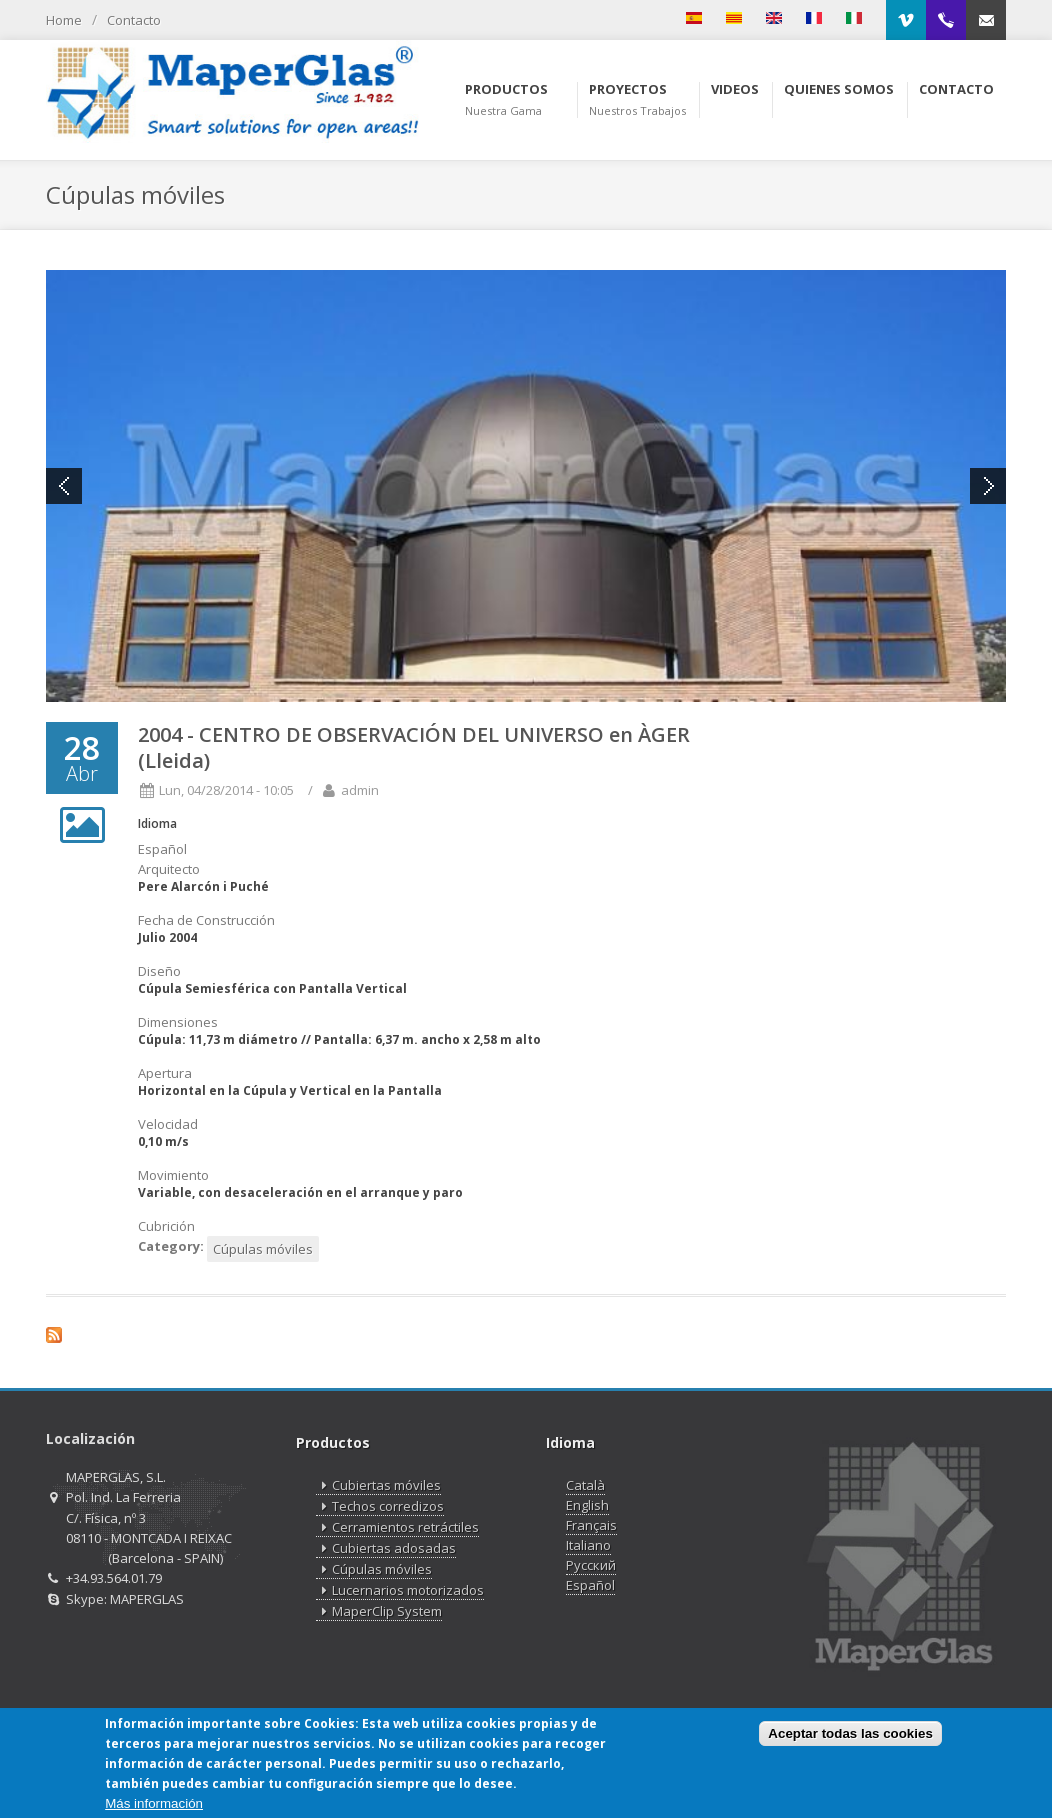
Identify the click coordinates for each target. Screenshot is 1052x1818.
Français (591, 1525)
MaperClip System (379, 1611)
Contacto (134, 20)
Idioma (157, 823)
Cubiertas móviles (378, 1485)
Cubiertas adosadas (386, 1548)
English (587, 1505)
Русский (591, 1565)
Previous (64, 486)
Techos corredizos (380, 1506)
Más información (154, 1803)
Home (64, 20)
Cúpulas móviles (263, 1249)
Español (590, 1585)
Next (988, 486)
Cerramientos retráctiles (397, 1527)
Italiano (588, 1545)
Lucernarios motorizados (400, 1590)
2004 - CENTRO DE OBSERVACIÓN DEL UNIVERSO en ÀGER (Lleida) (414, 747)
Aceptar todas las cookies (850, 1734)
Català (585, 1485)
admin (360, 790)
